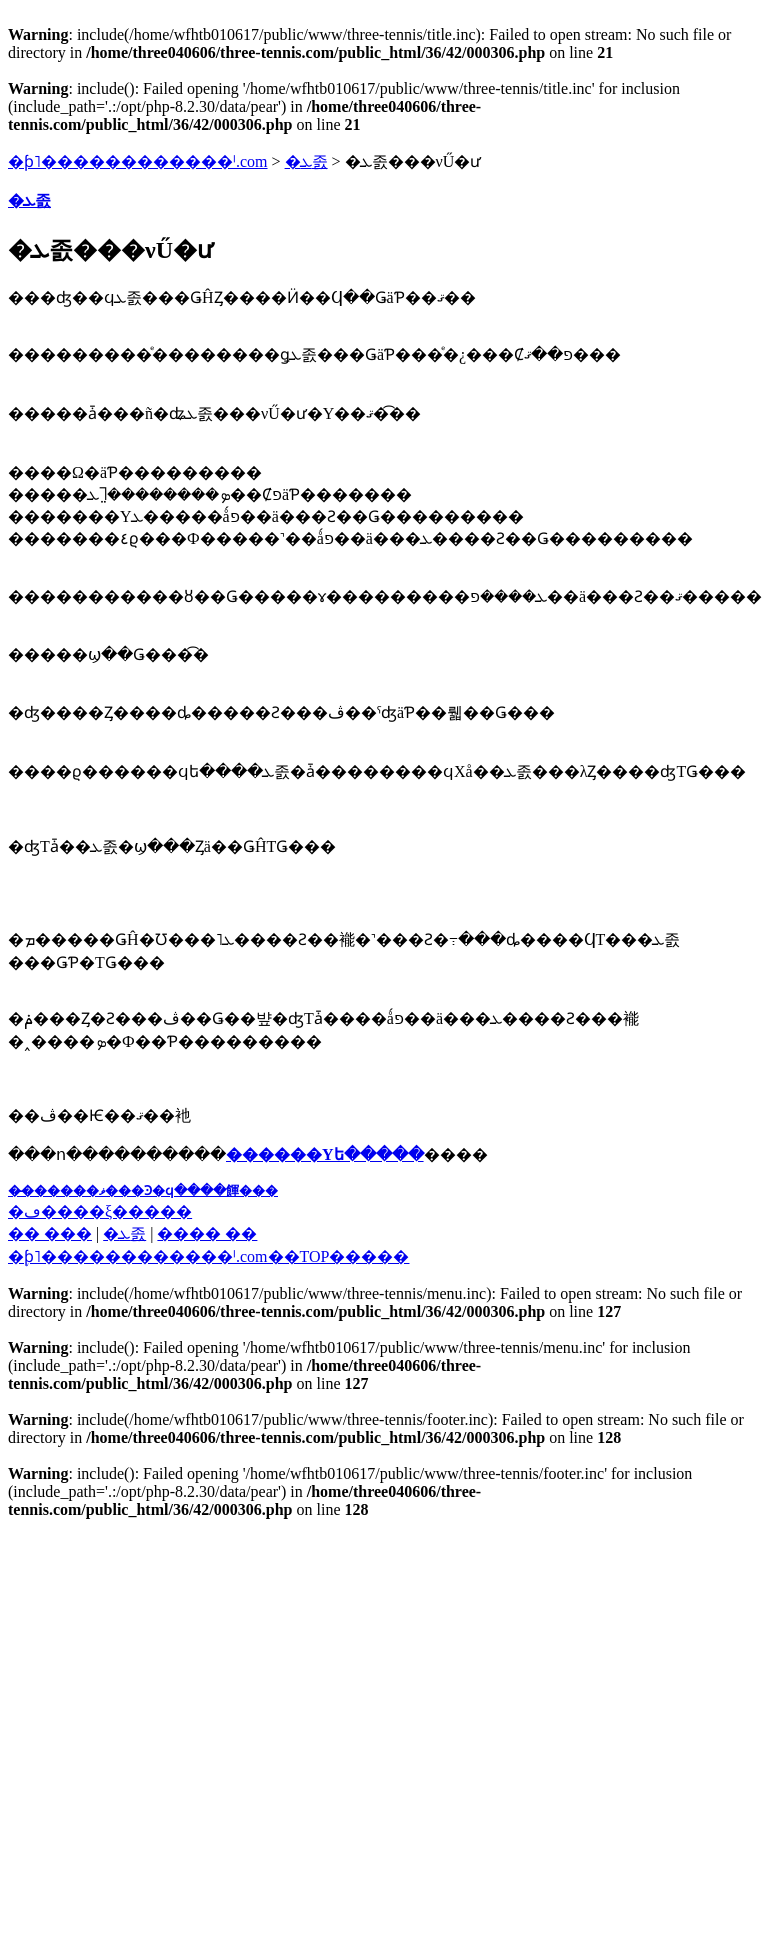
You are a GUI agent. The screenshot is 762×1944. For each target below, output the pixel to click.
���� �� (207, 1233)
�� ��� (50, 1233)
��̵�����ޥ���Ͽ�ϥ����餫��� (143, 1190)
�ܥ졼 (306, 161)
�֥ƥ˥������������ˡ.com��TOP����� (208, 1256)
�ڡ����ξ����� (100, 1211)
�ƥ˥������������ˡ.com (138, 161)
